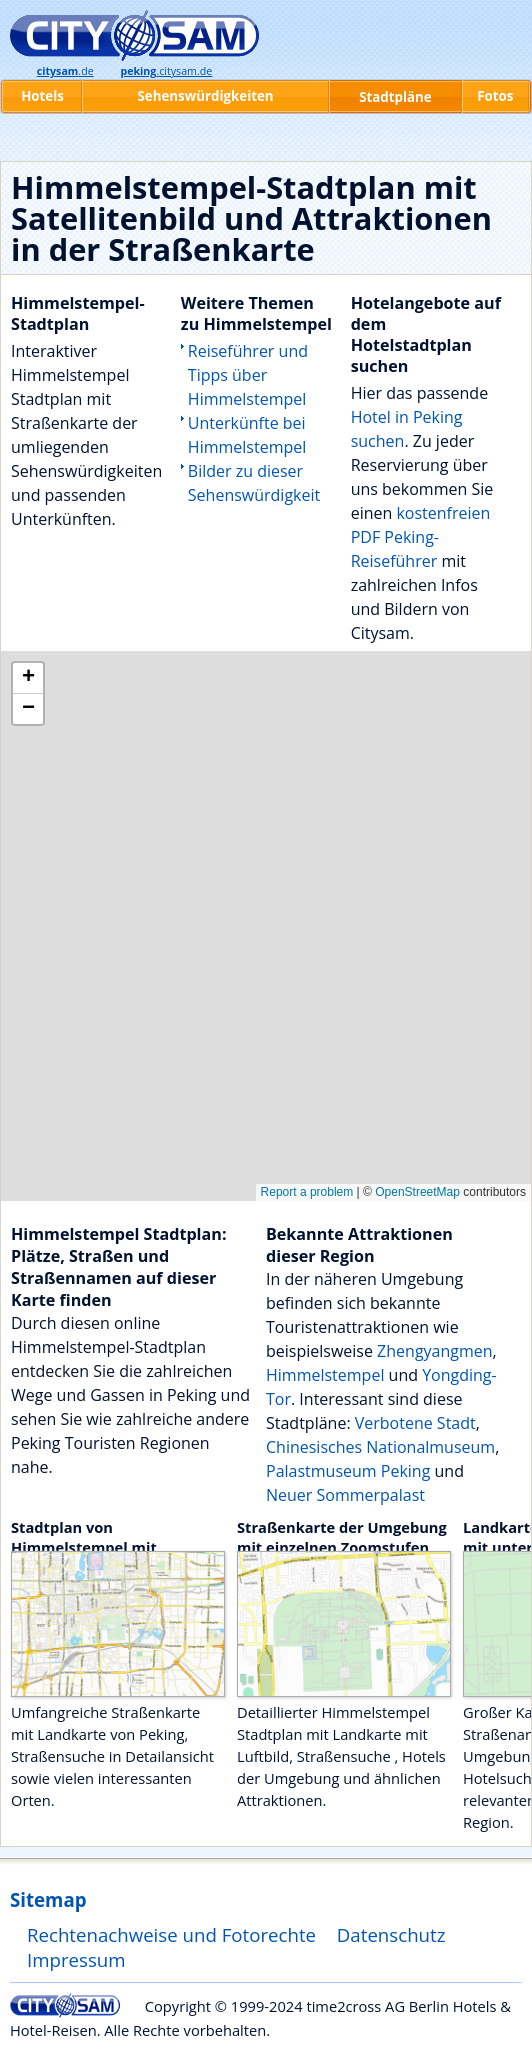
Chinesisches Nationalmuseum (380, 1447)
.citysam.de (166, 71)
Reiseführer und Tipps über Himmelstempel (248, 375)
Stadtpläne (395, 97)
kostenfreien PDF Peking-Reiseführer (421, 537)
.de (65, 71)
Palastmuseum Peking (348, 1471)
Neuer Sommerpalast (345, 1495)
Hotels (42, 96)
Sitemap (48, 1899)
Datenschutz (391, 1934)
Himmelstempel (325, 1375)
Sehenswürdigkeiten (206, 96)
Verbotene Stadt (415, 1423)
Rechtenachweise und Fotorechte (171, 1934)
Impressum (76, 1959)
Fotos (495, 96)
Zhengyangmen (434, 1351)
